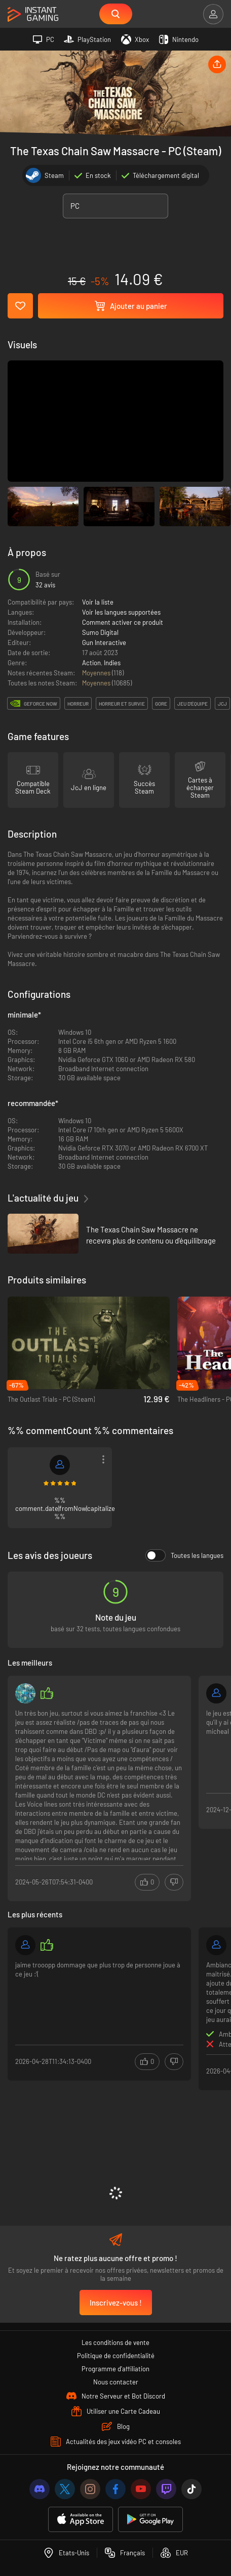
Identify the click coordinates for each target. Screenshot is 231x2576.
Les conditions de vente (115, 2342)
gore (161, 704)
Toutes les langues (184, 1555)
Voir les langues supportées (121, 612)
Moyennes (97, 673)
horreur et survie (122, 704)
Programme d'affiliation (115, 2369)
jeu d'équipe (192, 704)
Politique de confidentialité (116, 2356)
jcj (222, 704)
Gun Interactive (104, 642)
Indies (112, 663)
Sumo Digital (100, 632)
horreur (78, 704)
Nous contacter (115, 2382)
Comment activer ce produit (122, 622)
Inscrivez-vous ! (116, 2302)
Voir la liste (97, 602)
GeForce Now (40, 704)
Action (91, 663)
